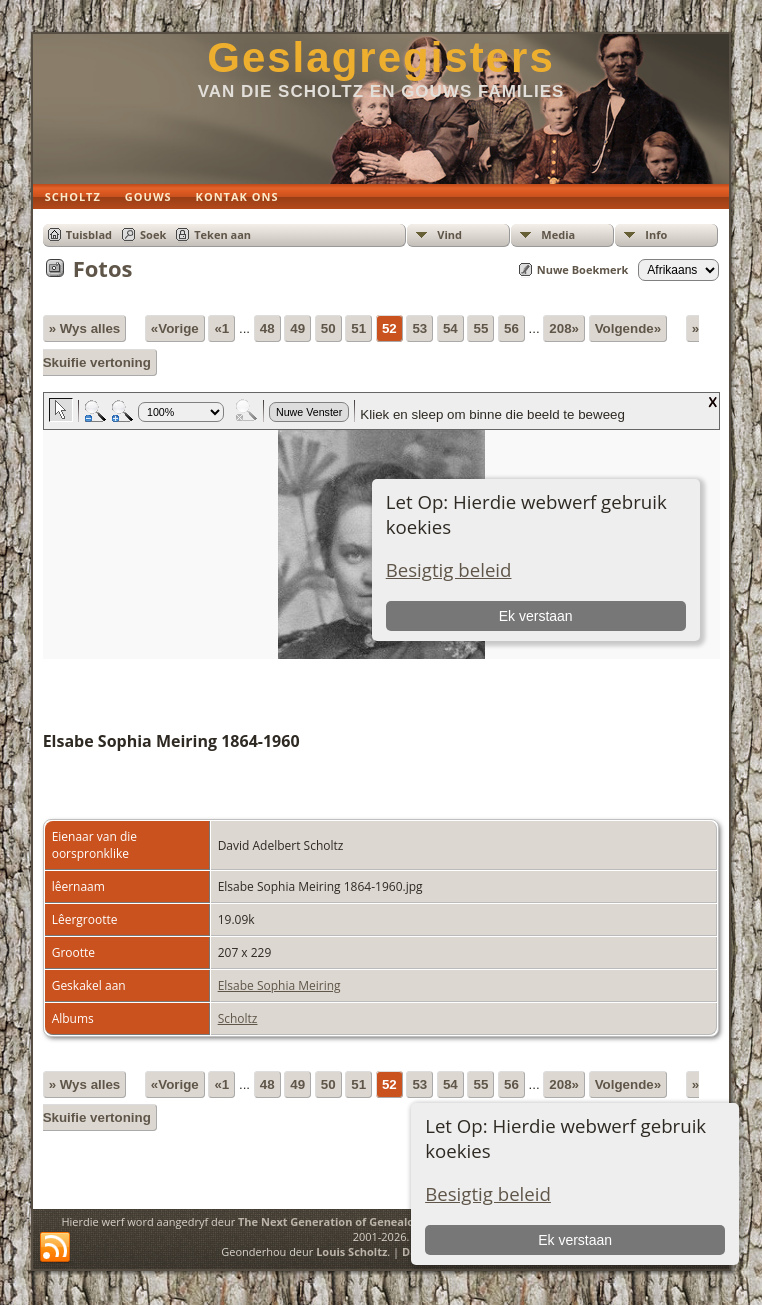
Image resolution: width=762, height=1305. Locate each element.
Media (558, 234)
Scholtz (238, 1018)
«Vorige (175, 328)
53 (419, 328)
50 (328, 328)
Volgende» (628, 328)
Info (656, 234)
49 (297, 328)
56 (511, 328)
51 (358, 328)
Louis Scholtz (351, 1251)
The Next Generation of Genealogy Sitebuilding (366, 1221)
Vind (449, 234)
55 (480, 328)
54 (450, 328)
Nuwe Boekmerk (583, 269)
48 (267, 328)
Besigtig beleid (488, 1193)
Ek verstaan (575, 1240)
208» (564, 328)
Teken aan (222, 234)
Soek (153, 234)
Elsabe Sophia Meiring (279, 985)
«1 (221, 328)
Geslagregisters (381, 57)
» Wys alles (85, 328)
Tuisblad (89, 234)
